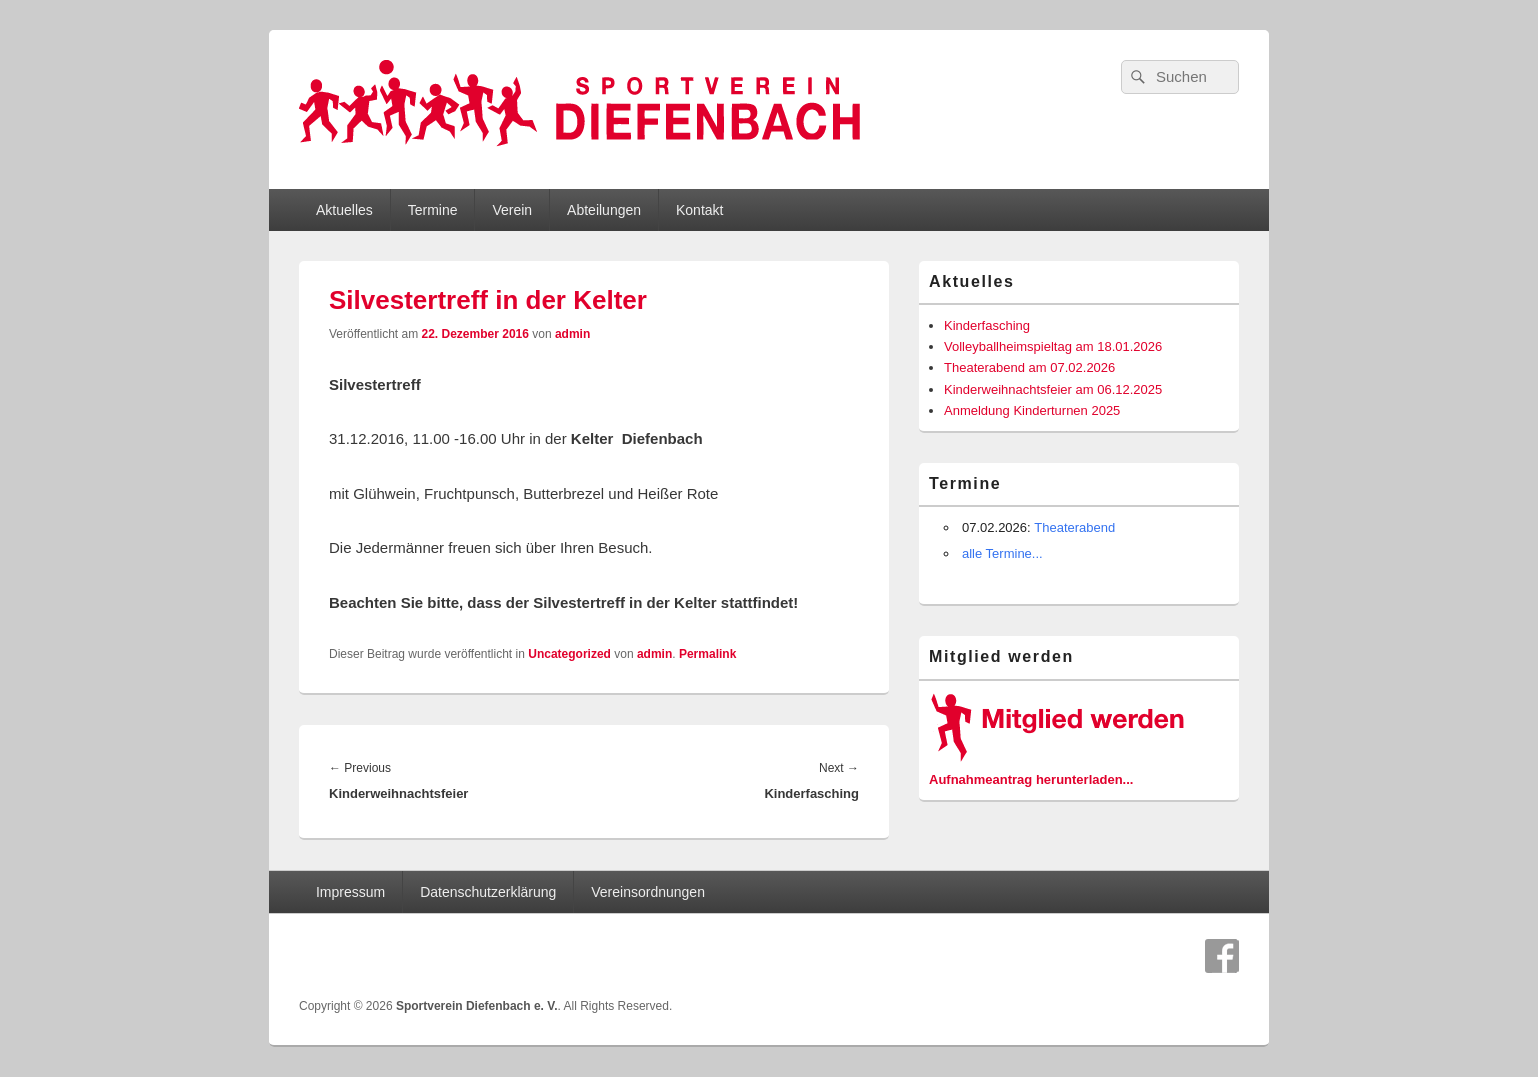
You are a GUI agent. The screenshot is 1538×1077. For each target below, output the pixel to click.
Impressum (350, 892)
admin (572, 334)
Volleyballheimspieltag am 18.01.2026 (1053, 346)
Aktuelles (344, 210)
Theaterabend (1074, 527)
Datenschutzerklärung (488, 892)
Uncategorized (569, 654)
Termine (433, 210)
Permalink (707, 654)
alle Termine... (1002, 553)
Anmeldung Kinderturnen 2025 (1032, 410)
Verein (512, 210)
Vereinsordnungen (648, 892)
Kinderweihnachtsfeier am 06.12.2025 (1053, 389)
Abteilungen (604, 210)
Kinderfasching (987, 325)
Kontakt (699, 210)
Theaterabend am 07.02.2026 (1029, 367)
